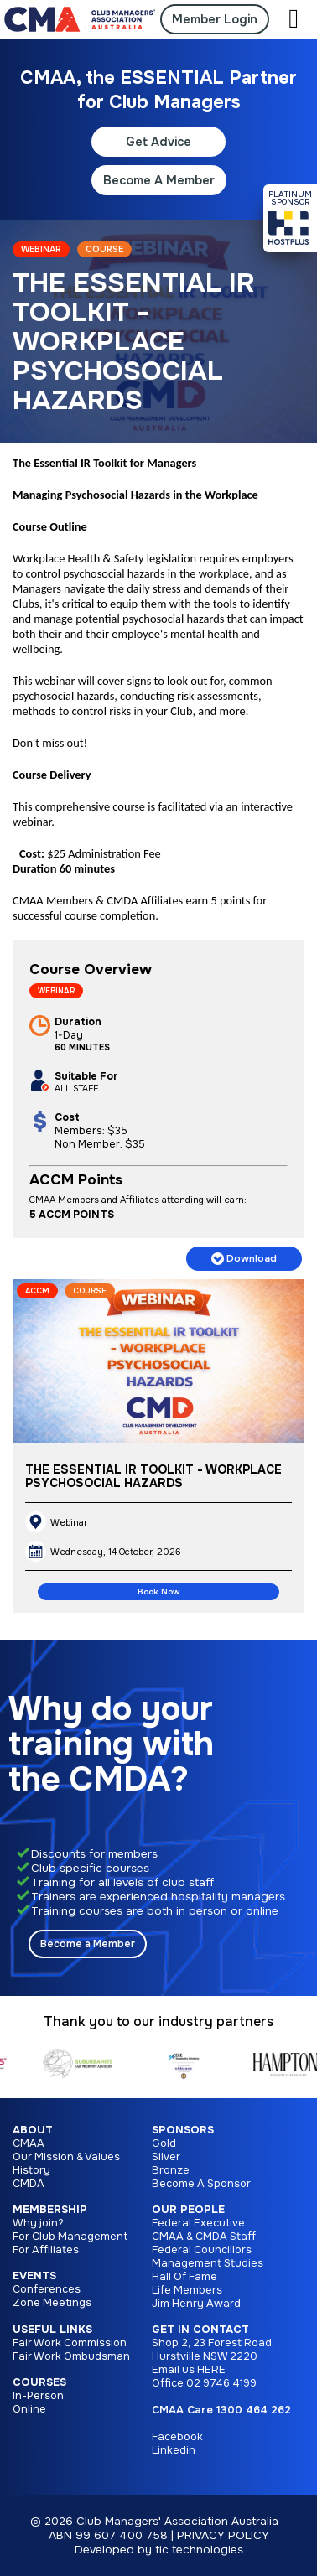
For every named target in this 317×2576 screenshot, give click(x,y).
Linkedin (173, 2450)
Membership (50, 2209)
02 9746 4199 (221, 2383)
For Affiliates (46, 2250)
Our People (188, 2209)
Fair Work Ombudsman (71, 2356)
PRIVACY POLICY (223, 2535)
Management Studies (207, 2263)
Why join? (38, 2223)
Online (29, 2409)
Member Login (214, 19)
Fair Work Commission (70, 2343)
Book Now (158, 1592)
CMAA (28, 2143)
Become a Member (87, 1944)
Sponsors (183, 2130)
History (31, 2170)
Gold (164, 2143)
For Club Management (70, 2236)
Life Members (187, 2290)
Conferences (47, 2289)
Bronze (171, 2170)
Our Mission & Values (66, 2157)
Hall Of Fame (184, 2276)
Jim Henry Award (196, 2303)
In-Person (38, 2395)
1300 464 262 (253, 2410)
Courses (39, 2382)
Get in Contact (200, 2329)
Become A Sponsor (201, 2183)
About (33, 2130)
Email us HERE (189, 2369)
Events (34, 2276)
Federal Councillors (202, 2250)
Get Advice (158, 141)
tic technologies (199, 2549)
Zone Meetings (52, 2302)
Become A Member (159, 180)
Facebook (177, 2437)
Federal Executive (198, 2223)
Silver (166, 2157)
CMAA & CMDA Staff (204, 2236)
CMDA (28, 2183)
